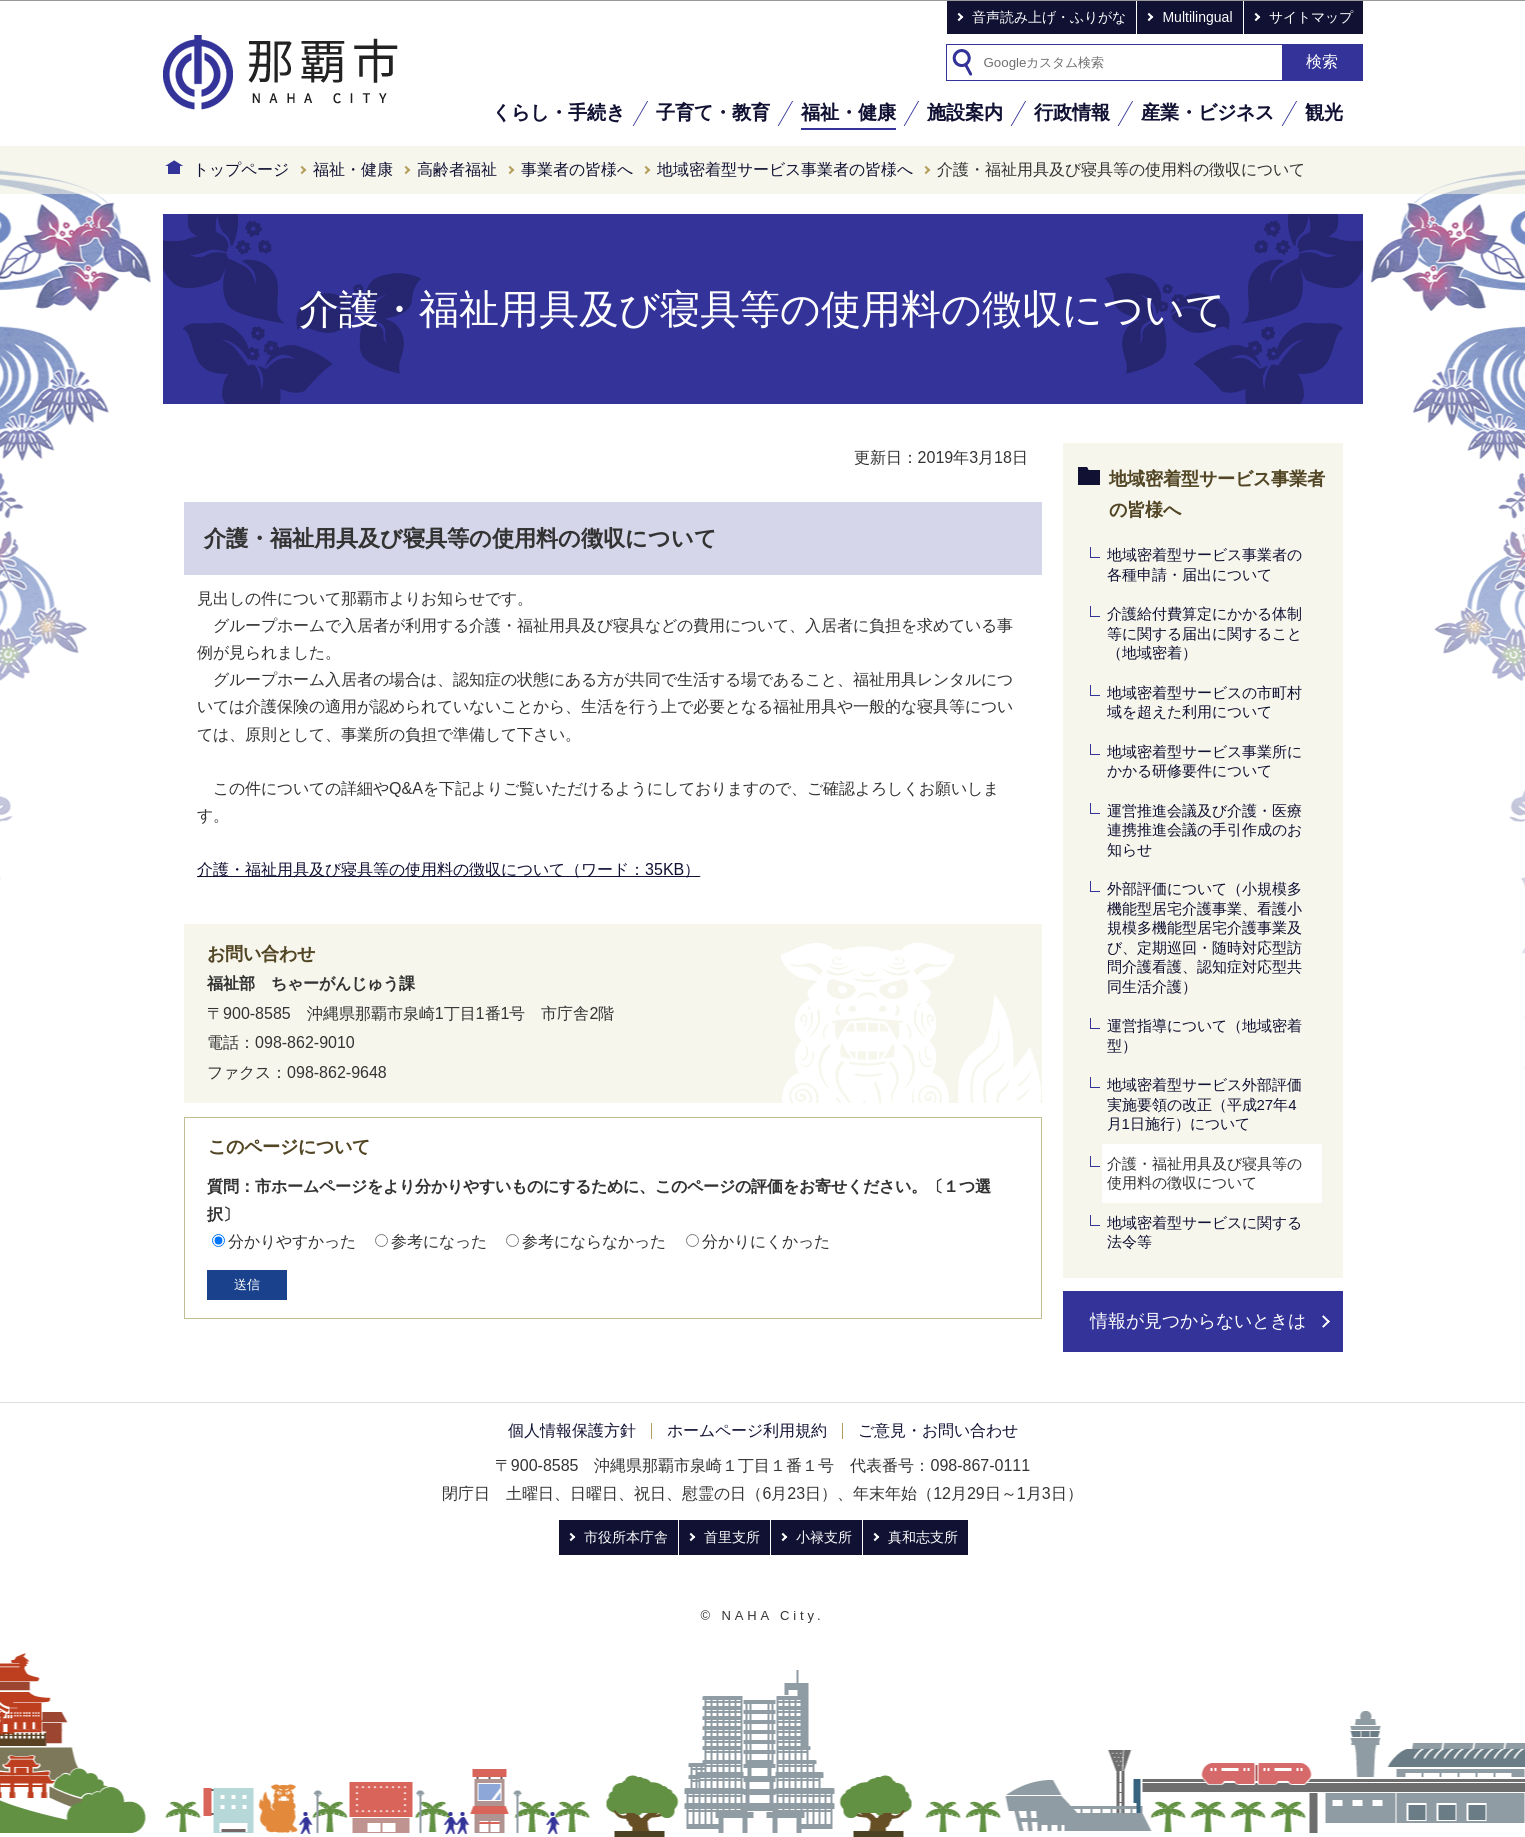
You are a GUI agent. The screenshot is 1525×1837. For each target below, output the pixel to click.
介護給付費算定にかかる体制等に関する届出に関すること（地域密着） (1204, 633)
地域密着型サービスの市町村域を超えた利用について (1204, 702)
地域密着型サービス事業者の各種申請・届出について (1204, 564)
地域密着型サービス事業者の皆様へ (785, 169)
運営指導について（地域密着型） (1204, 1035)
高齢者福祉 (457, 169)
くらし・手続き (558, 112)
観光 (1324, 112)
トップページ (241, 169)
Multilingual (1197, 17)
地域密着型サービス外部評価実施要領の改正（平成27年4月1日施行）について (1204, 1104)
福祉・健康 (848, 112)
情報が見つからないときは (1198, 1321)
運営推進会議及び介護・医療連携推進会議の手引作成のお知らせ (1204, 830)
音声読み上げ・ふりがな (1049, 17)
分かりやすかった (292, 1241)
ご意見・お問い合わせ (938, 1430)
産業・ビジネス (1207, 112)
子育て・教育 (713, 112)
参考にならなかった (594, 1241)
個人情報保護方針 (572, 1430)
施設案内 (965, 112)
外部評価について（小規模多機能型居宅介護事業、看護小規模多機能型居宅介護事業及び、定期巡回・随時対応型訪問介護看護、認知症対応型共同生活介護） (1204, 937)
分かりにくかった (766, 1241)
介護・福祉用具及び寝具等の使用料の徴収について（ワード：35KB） (448, 869)
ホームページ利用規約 (747, 1430)
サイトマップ (1311, 17)
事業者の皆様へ (577, 169)
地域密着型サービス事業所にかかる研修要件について (1204, 761)
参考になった (439, 1241)
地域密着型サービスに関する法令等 (1204, 1232)
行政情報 (1072, 112)
